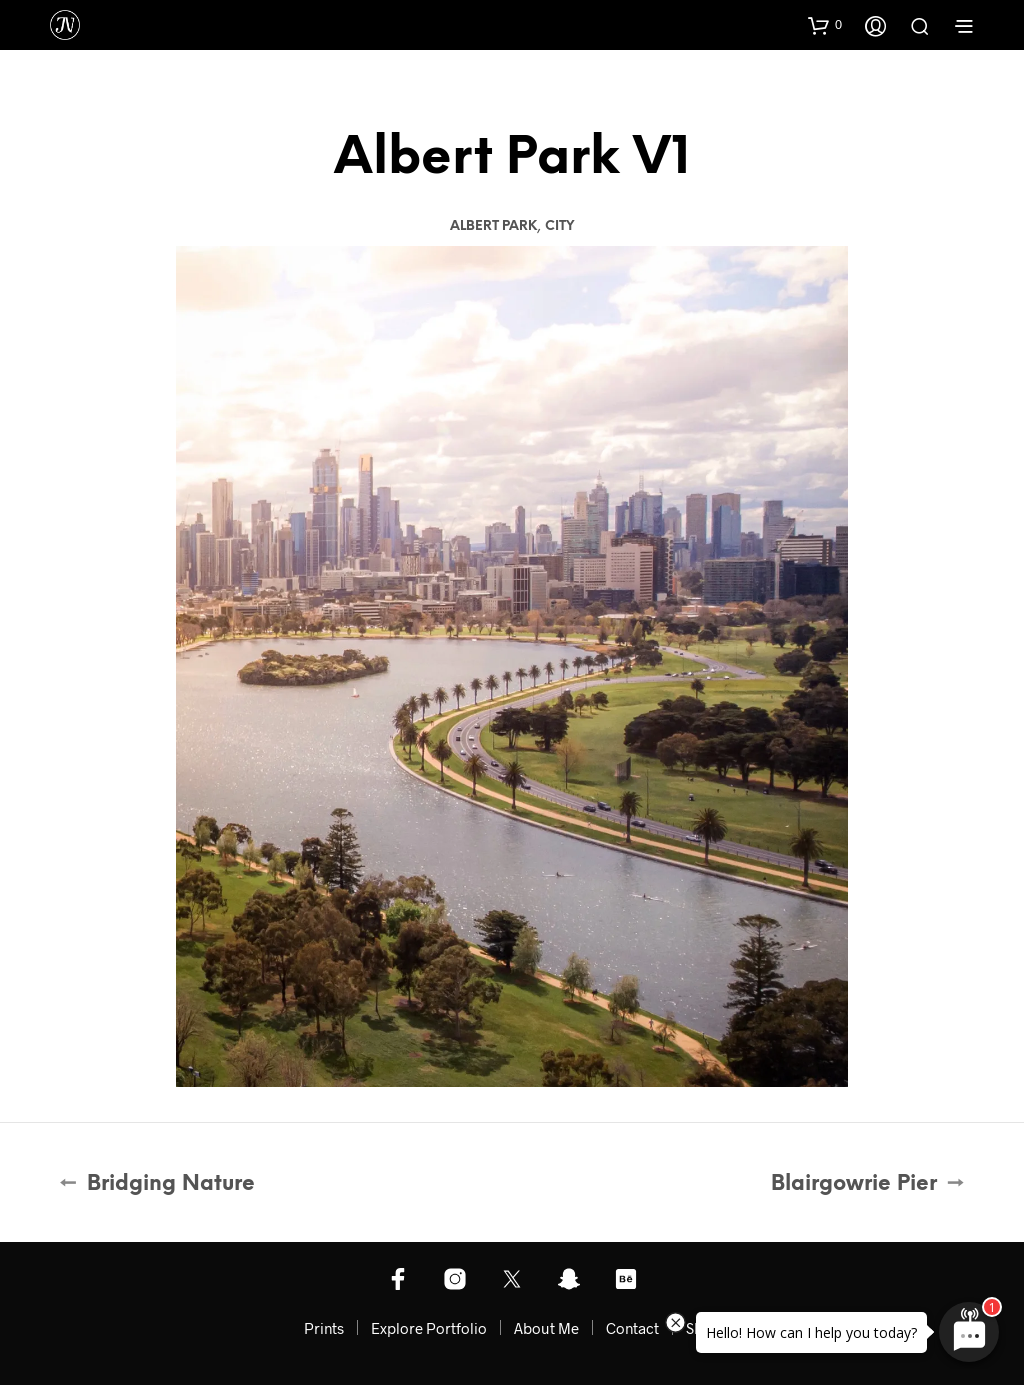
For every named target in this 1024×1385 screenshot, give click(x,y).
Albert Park (493, 226)
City (559, 226)
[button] (825, 25)
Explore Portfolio (429, 1328)
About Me (546, 1328)
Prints (324, 1328)
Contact (632, 1328)
